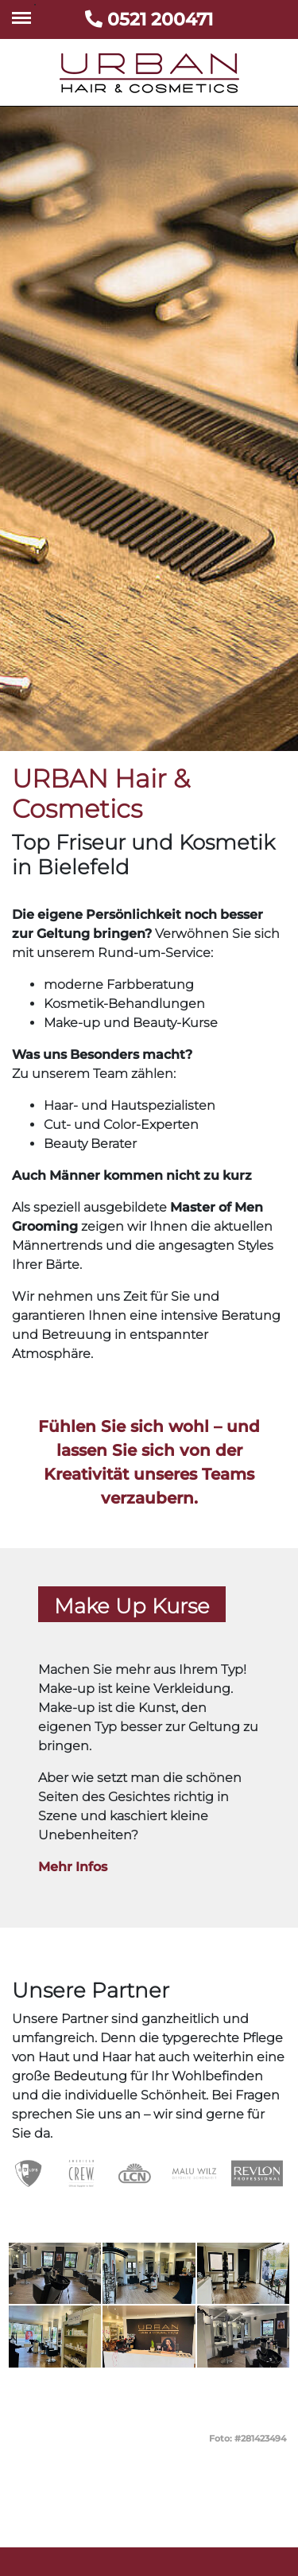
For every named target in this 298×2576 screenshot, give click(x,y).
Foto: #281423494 (247, 2438)
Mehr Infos (72, 1866)
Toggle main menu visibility (24, 10)
